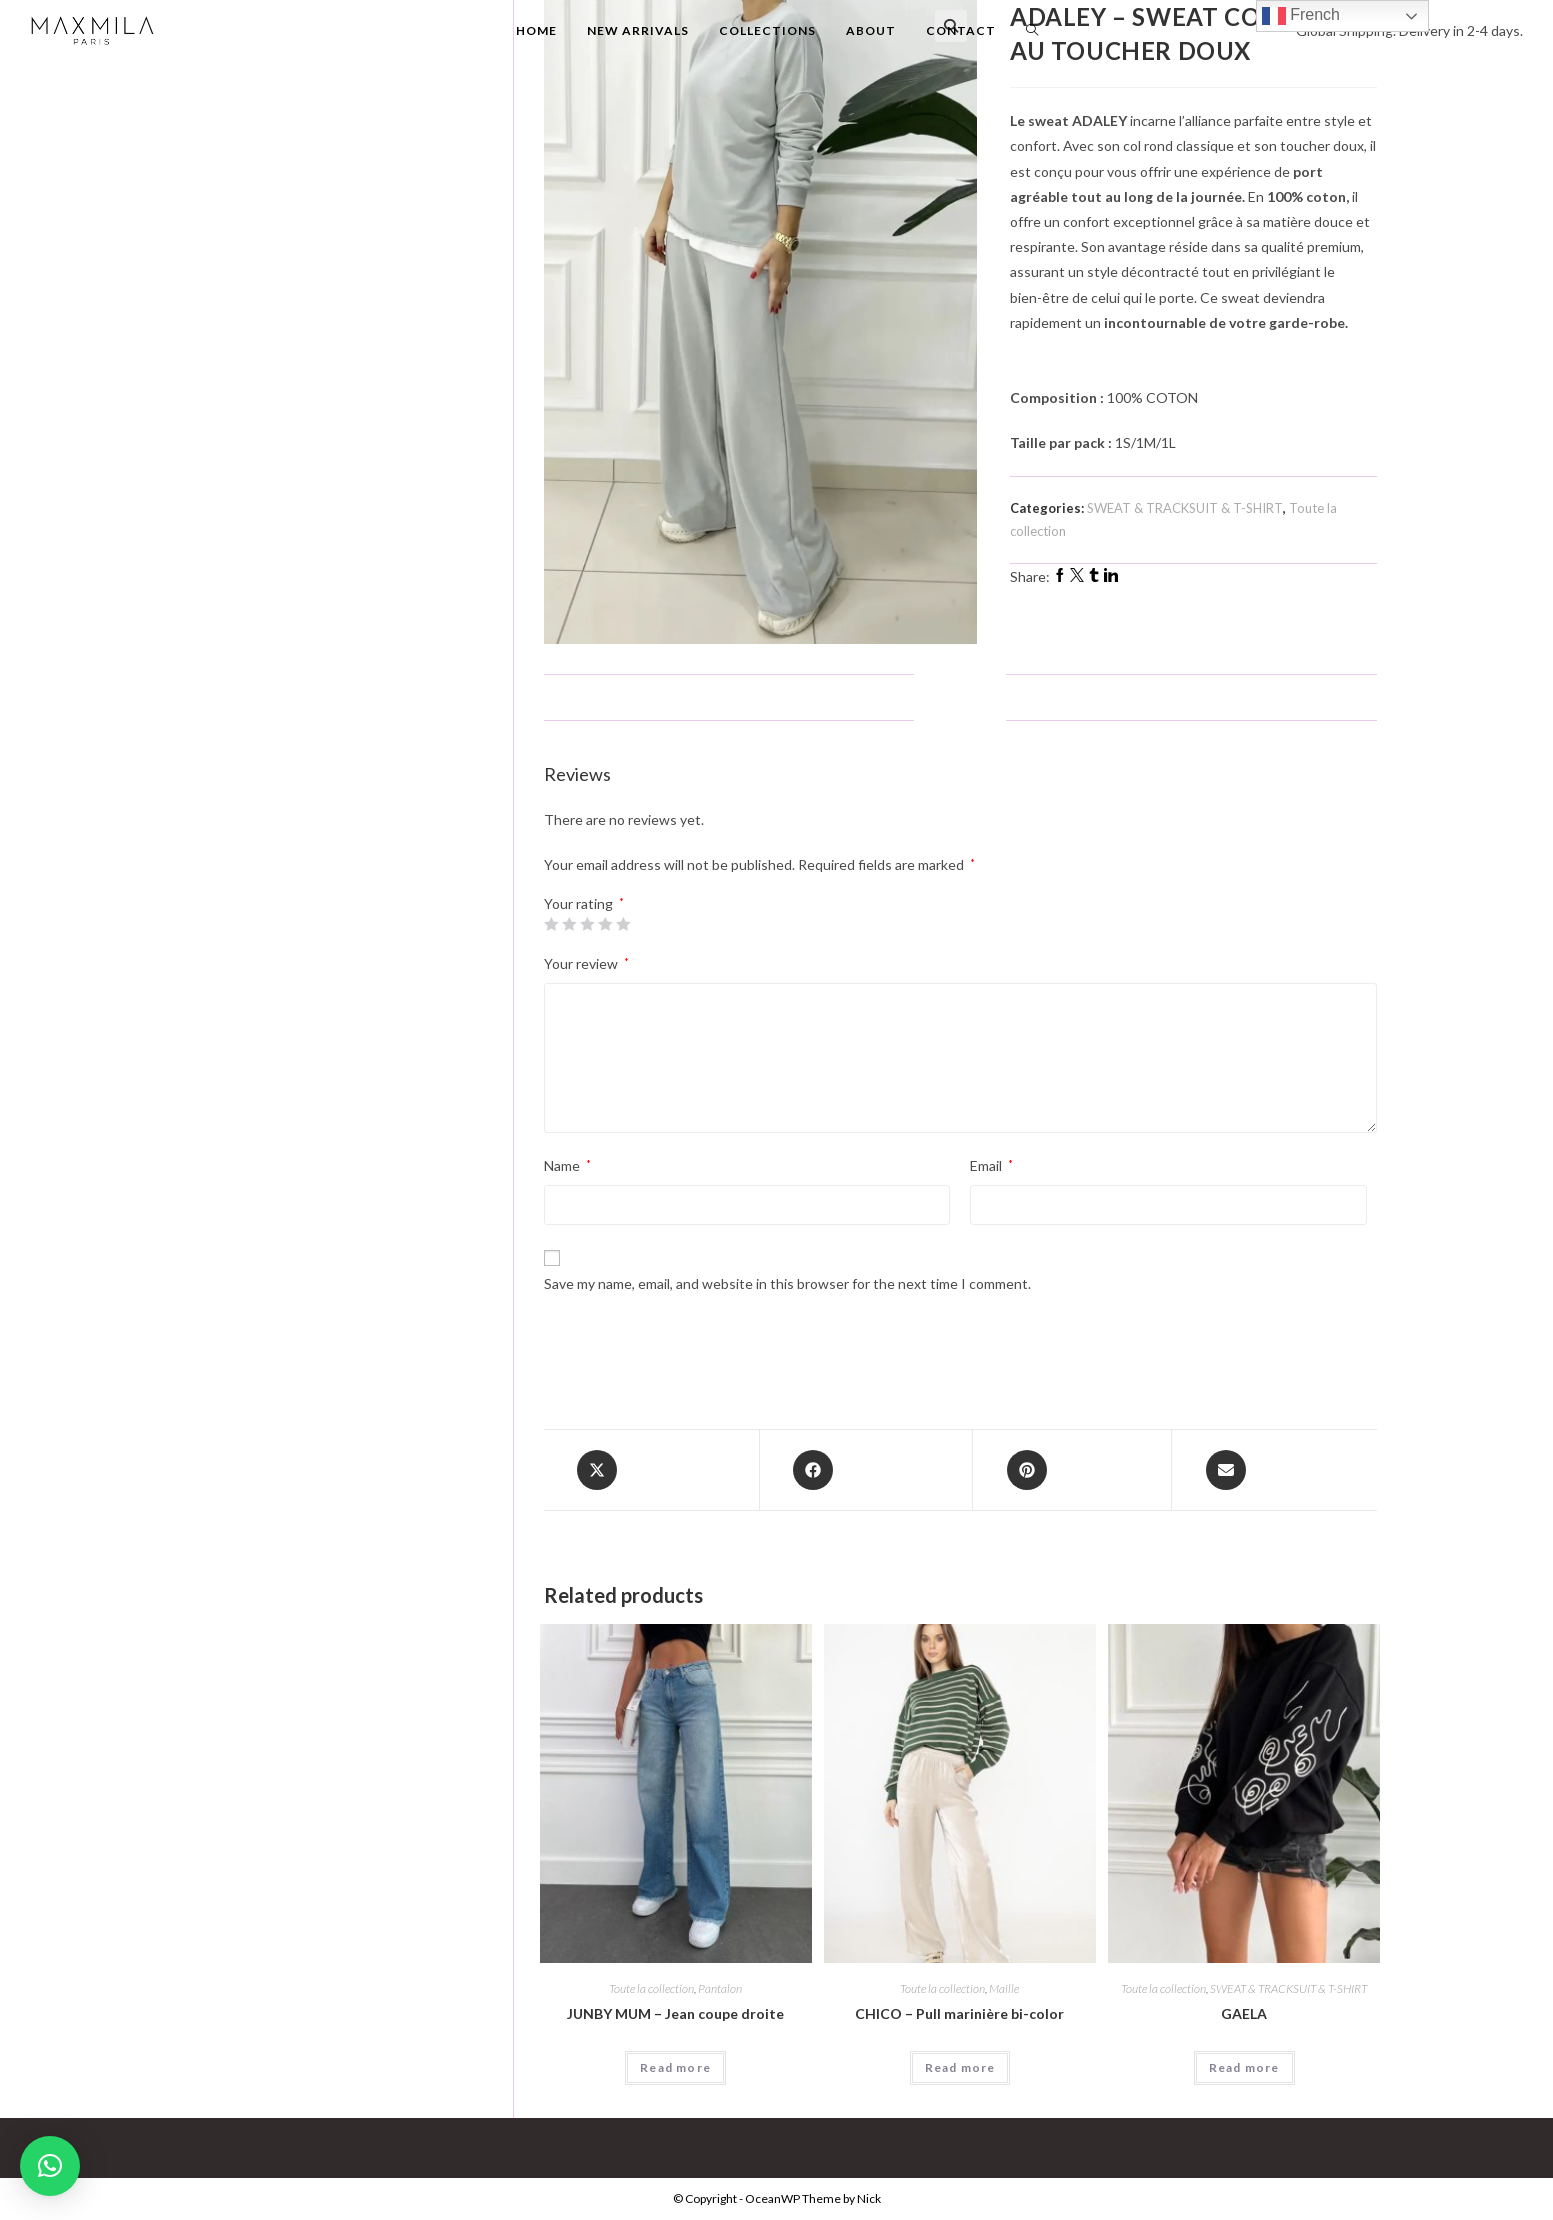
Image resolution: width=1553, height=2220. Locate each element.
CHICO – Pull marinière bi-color (959, 2013)
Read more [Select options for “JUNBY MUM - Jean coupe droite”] (675, 2067)
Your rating (584, 904)
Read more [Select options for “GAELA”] (1244, 2067)
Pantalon (720, 1988)
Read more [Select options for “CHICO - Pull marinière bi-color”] (960, 2067)
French (1301, 16)
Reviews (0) (960, 696)
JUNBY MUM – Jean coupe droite (675, 2013)
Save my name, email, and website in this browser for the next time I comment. (787, 1283)
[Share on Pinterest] (1072, 1470)
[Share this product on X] (651, 1470)
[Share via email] (1274, 1470)
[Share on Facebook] (866, 1470)
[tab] (960, 697)
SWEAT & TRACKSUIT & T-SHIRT (1185, 508)
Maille (1004, 1988)
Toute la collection (651, 1988)
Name (567, 1165)
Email (991, 1165)
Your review (586, 963)
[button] (50, 2166)
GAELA (1244, 2013)
